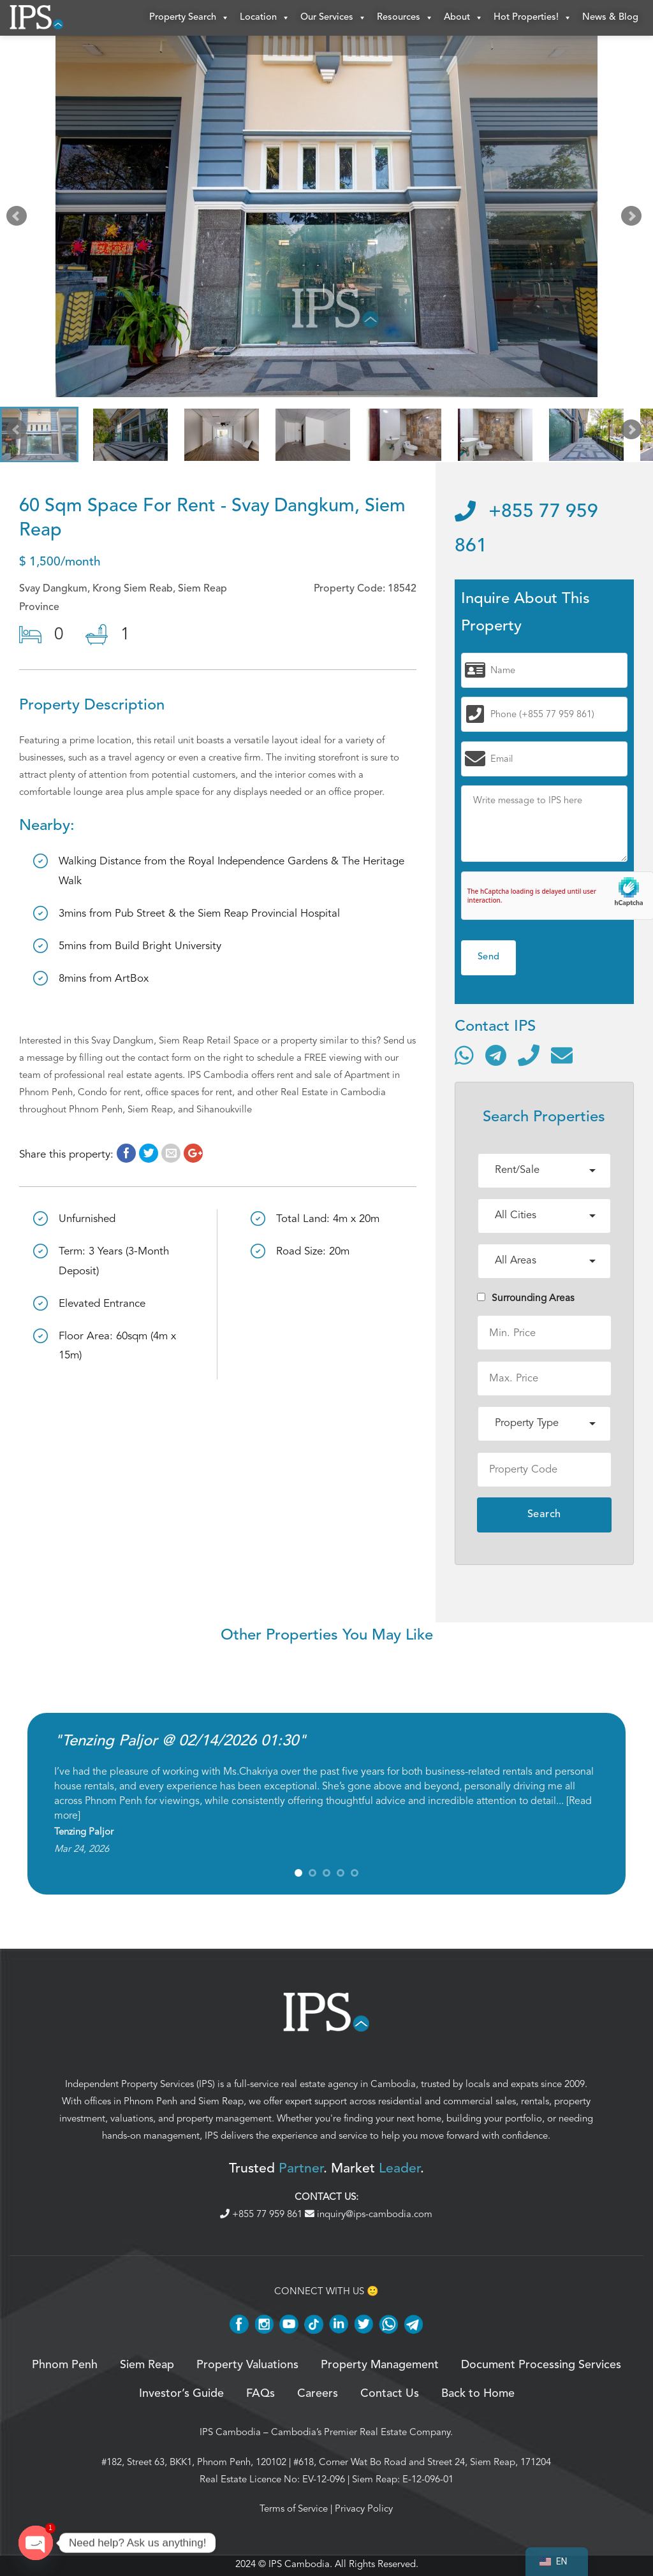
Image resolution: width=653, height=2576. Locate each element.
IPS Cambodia (230, 2434)
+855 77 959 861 (262, 2216)
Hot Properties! (533, 19)
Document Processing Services (541, 2367)
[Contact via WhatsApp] (464, 1057)
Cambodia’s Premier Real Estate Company (360, 2434)
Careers (317, 2396)
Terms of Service (294, 2511)
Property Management (380, 2367)
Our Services (333, 19)
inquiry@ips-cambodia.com (368, 2216)
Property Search (189, 19)
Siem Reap (221, 2103)
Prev (19, 222)
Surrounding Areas (526, 1300)
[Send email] (562, 1057)
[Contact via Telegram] (495, 1057)
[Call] (528, 1057)
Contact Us (389, 2396)
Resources (405, 19)
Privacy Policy (364, 2511)
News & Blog (610, 19)
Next (634, 222)
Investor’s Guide (181, 2396)
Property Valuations (247, 2367)
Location (265, 19)
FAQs (260, 2396)
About (463, 19)
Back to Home (478, 2396)
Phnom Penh (150, 2103)
